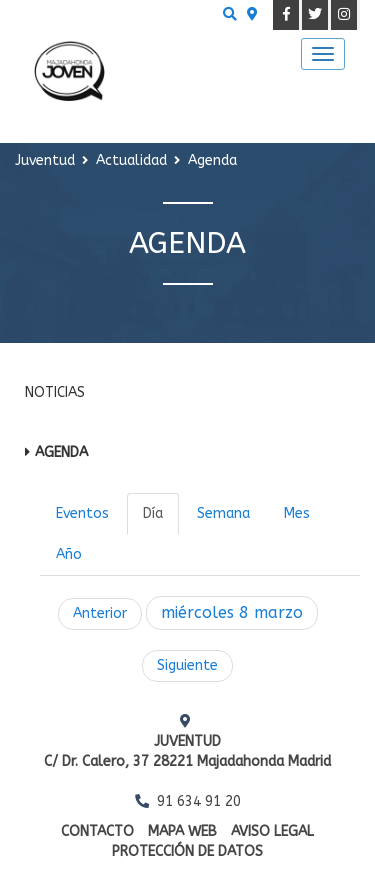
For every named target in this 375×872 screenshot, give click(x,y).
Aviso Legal (272, 831)
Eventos (82, 513)
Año (69, 554)
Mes (297, 513)
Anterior (100, 613)
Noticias (55, 392)
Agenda (61, 452)
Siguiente (187, 665)
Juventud (45, 160)
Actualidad (131, 160)
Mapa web (182, 831)
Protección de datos (187, 851)
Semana (223, 513)
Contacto (97, 831)
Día (153, 513)
